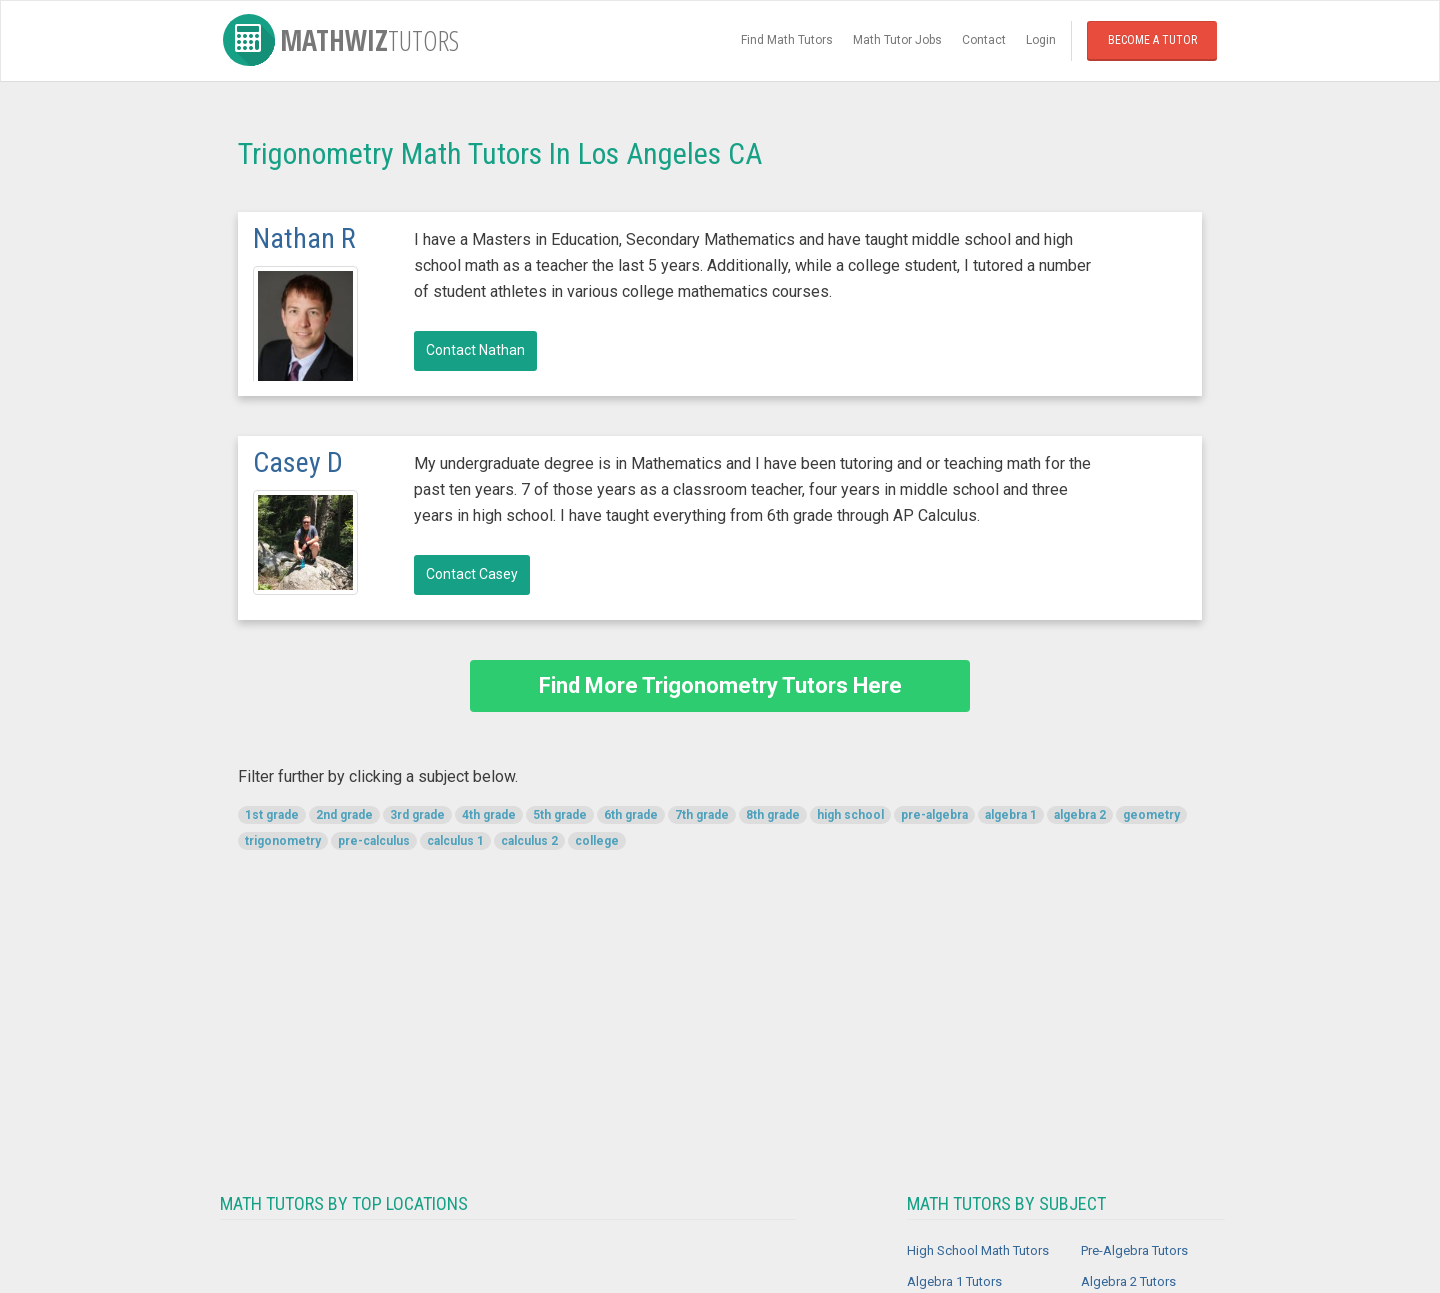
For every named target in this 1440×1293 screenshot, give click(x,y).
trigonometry (283, 841)
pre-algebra (934, 815)
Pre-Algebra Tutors (1134, 1250)
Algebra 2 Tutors (1128, 1281)
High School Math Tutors (978, 1250)
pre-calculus (374, 841)
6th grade (631, 815)
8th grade (773, 815)
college (597, 841)
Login (1041, 40)
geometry (1151, 815)
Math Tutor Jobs (897, 40)
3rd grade (417, 815)
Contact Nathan (475, 350)
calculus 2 (529, 841)
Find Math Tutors (787, 40)
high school (850, 815)
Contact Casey (472, 574)
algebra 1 (1011, 815)
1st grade (272, 815)
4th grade (489, 815)
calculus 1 (455, 841)
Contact (984, 40)
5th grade (560, 815)
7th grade (702, 815)
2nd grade (344, 815)
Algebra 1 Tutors (954, 1281)
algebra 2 (1080, 815)
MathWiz (341, 40)
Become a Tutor (1152, 40)
